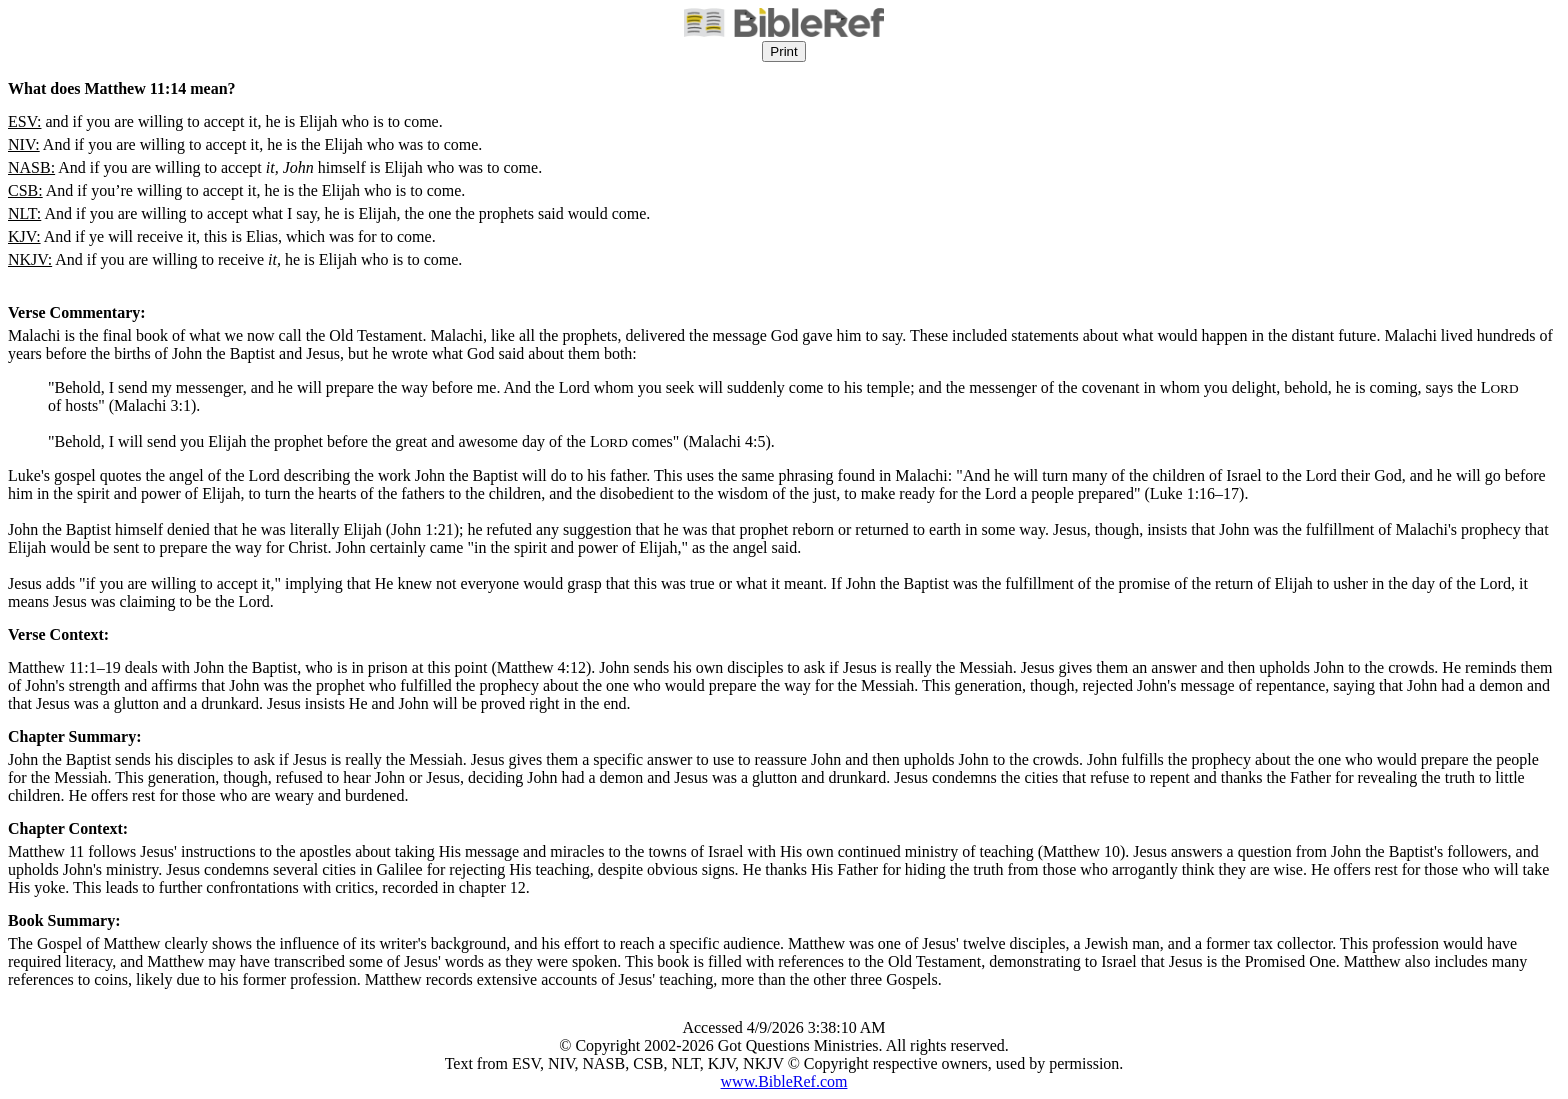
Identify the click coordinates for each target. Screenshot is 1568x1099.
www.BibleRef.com (784, 1081)
